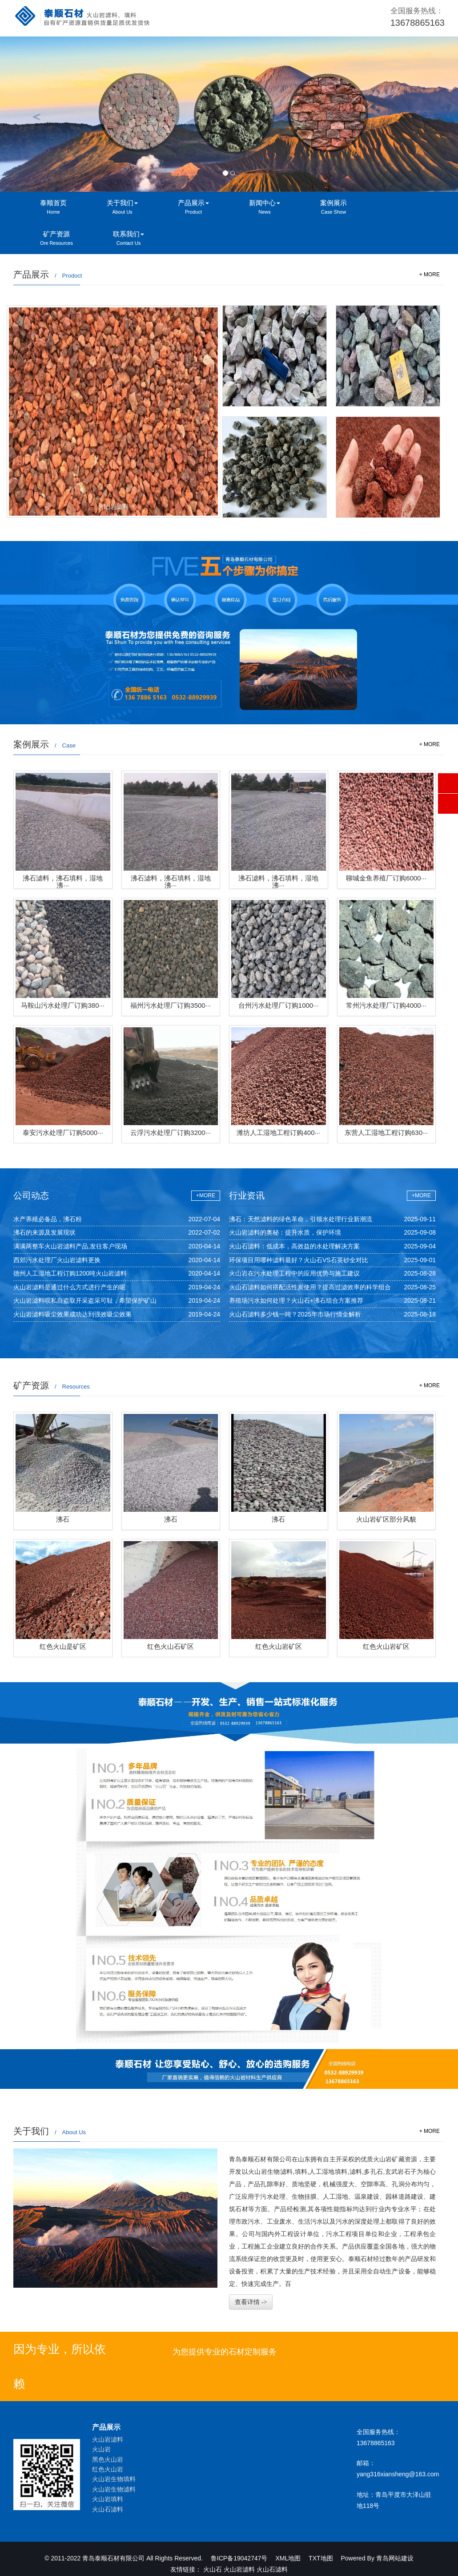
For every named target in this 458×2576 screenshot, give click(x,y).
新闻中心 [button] (264, 207)
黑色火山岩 (107, 2459)
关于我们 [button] (122, 207)
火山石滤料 (107, 2509)
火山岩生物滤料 (114, 2489)
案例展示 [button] (333, 207)
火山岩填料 (107, 2499)
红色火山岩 (107, 2469)
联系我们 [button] (128, 238)
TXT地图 (321, 2558)
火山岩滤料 (107, 2439)
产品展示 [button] (193, 207)
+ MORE (429, 274)
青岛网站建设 (395, 2558)
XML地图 (288, 2558)
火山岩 (101, 2449)
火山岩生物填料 (114, 2479)
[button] (34, 114)
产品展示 (106, 2427)
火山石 (212, 2569)
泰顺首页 (53, 207)
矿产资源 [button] (56, 238)
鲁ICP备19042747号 (239, 2558)
